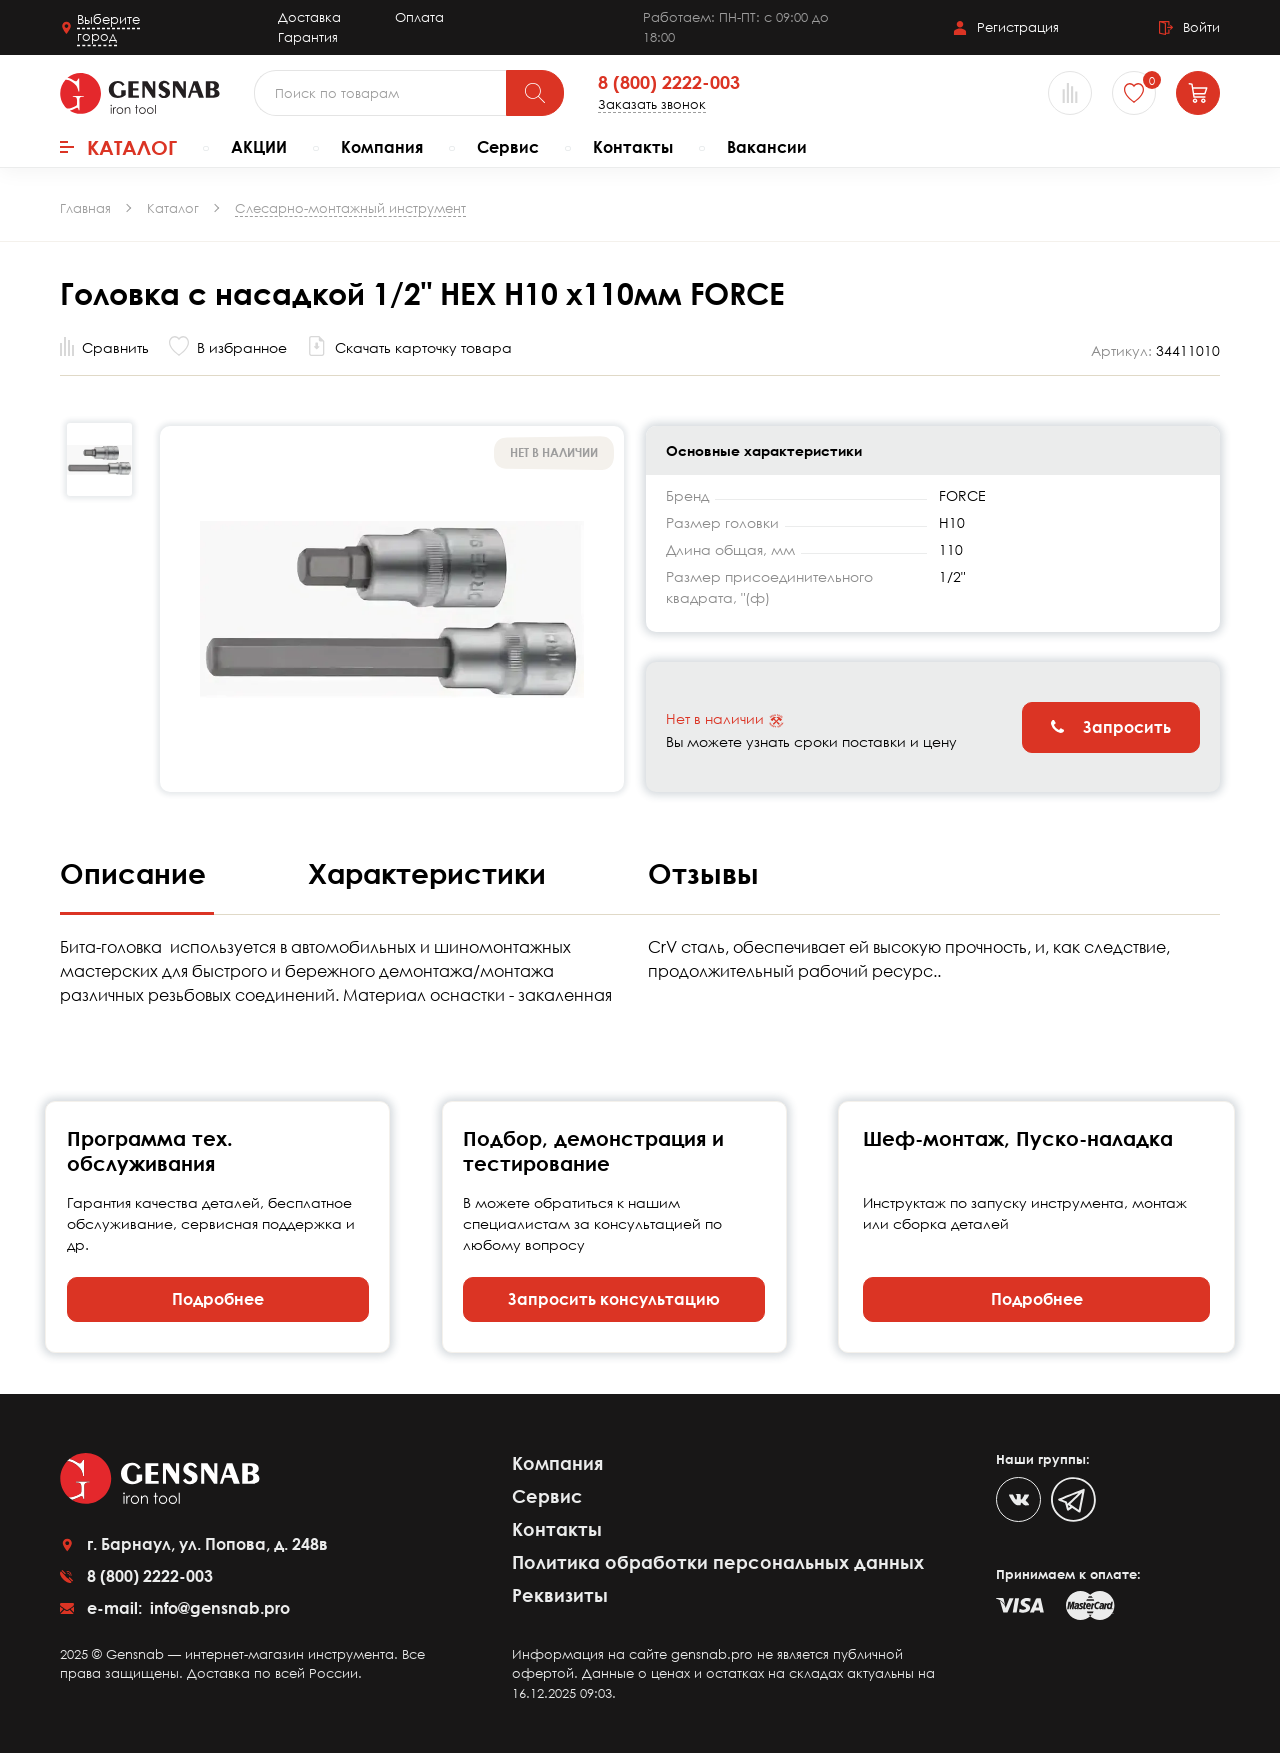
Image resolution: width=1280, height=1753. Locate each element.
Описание (137, 873)
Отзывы (703, 873)
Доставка (309, 17)
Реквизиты (560, 1595)
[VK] (1018, 1499)
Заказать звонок (652, 104)
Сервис (508, 147)
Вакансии (767, 147)
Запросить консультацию (614, 1299)
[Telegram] (1073, 1499)
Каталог (118, 147)
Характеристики (431, 873)
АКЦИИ (259, 147)
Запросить (1111, 727)
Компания (382, 147)
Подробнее (218, 1299)
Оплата (419, 17)
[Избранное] (1134, 93)
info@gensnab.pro (218, 1608)
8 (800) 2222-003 (669, 83)
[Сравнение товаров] (1070, 93)
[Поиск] (535, 93)
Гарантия (308, 37)
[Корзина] (1198, 93)
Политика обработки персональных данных (718, 1562)
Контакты (633, 147)
